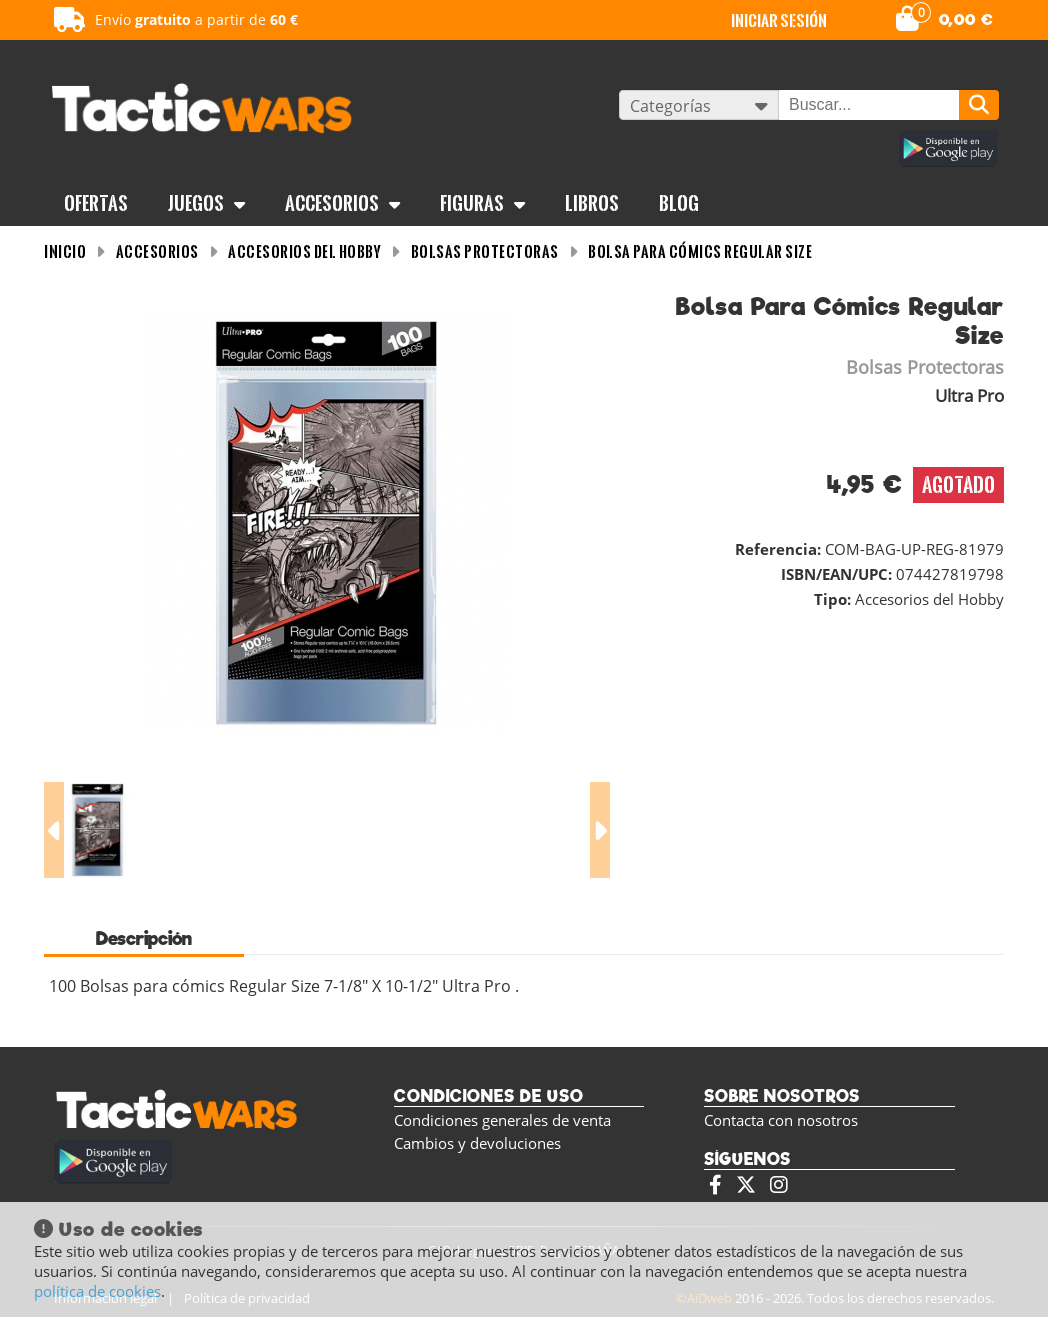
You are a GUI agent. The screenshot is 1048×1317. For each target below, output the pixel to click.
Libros (592, 203)
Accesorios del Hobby (304, 251)
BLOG (679, 203)
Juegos (206, 203)
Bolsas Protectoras (485, 251)
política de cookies (97, 1291)
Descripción (144, 938)
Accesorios (342, 203)
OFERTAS (96, 203)
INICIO (65, 251)
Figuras (482, 203)
